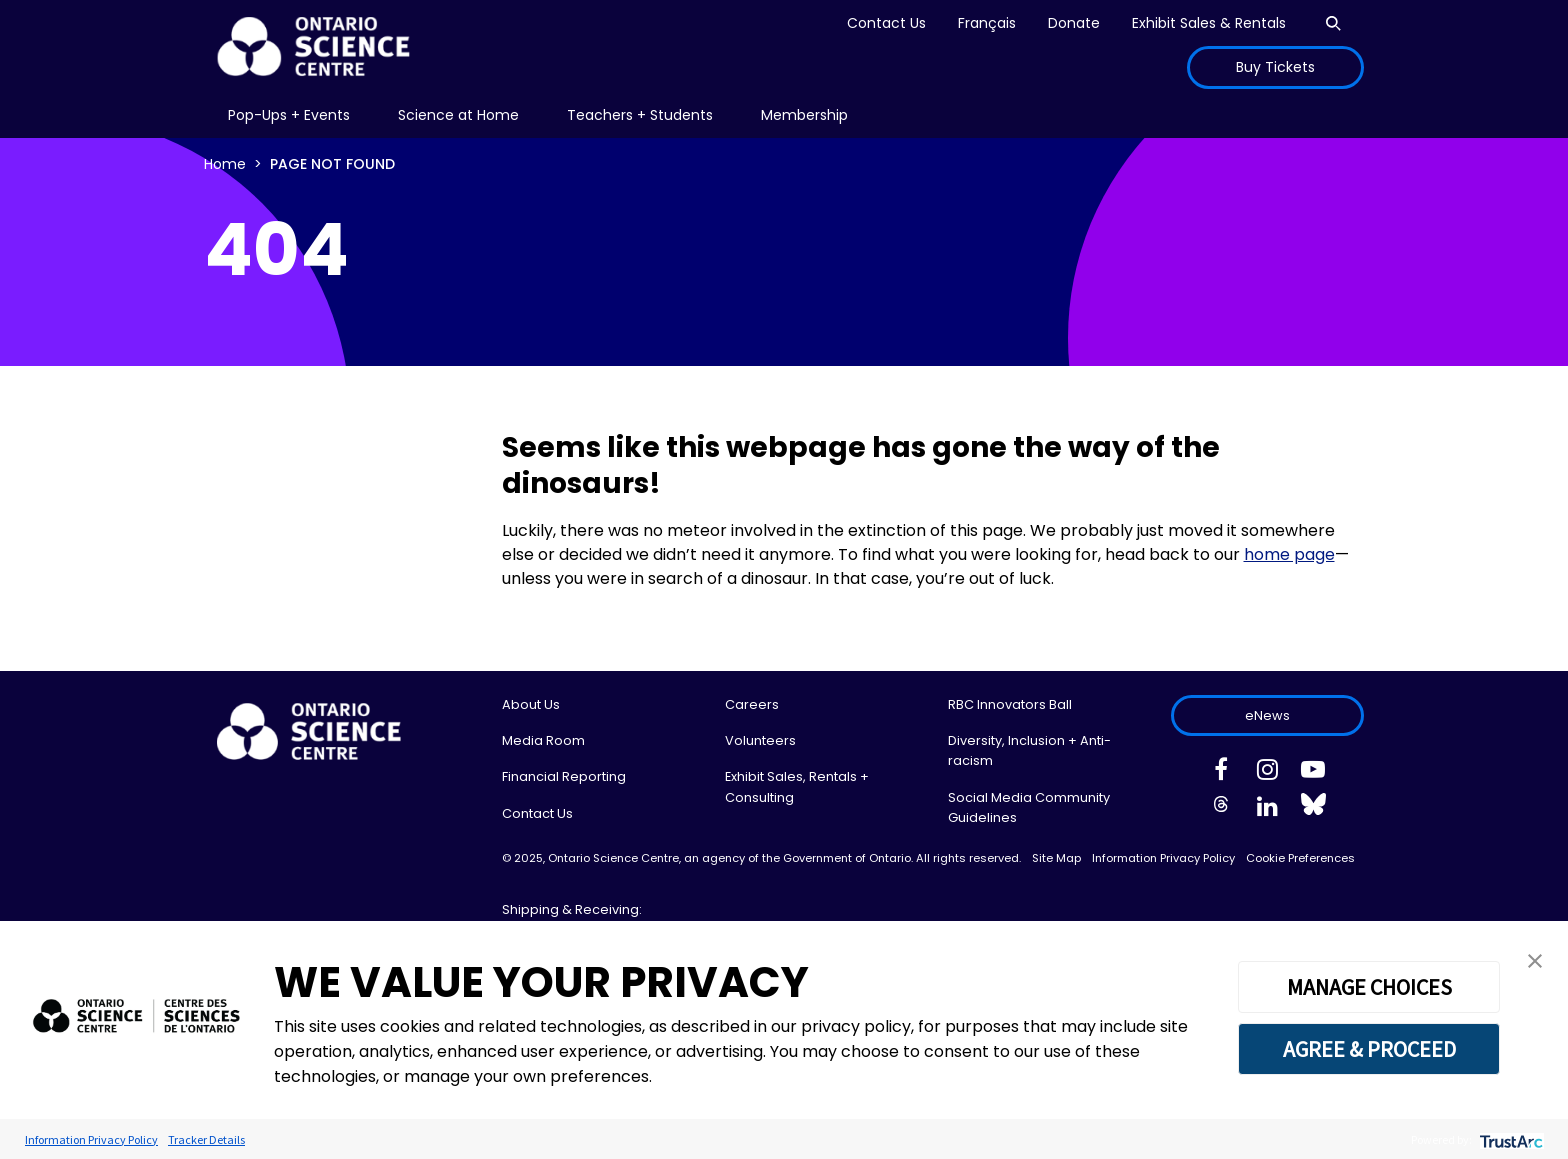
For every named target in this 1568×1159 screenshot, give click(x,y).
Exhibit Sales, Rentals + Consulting (797, 786)
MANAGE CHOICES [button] (1369, 987)
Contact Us (886, 23)
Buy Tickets (1275, 67)
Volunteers (760, 740)
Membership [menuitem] (804, 115)
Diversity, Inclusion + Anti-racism (1029, 750)
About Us (531, 704)
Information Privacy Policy (1163, 858)
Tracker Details (206, 1139)
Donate (1074, 23)
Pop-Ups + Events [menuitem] (289, 115)
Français (987, 23)
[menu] (289, 115)
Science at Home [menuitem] (458, 115)
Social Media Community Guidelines (1029, 807)
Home (225, 164)
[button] (1535, 959)
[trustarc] (1509, 1139)
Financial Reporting (564, 776)
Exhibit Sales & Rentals (1209, 23)
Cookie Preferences (1300, 858)
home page (1289, 554)
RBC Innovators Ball (1010, 704)
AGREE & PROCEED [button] (1369, 1049)
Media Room (543, 740)
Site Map (1056, 858)
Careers (752, 704)
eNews (1267, 715)
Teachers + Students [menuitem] (640, 115)
